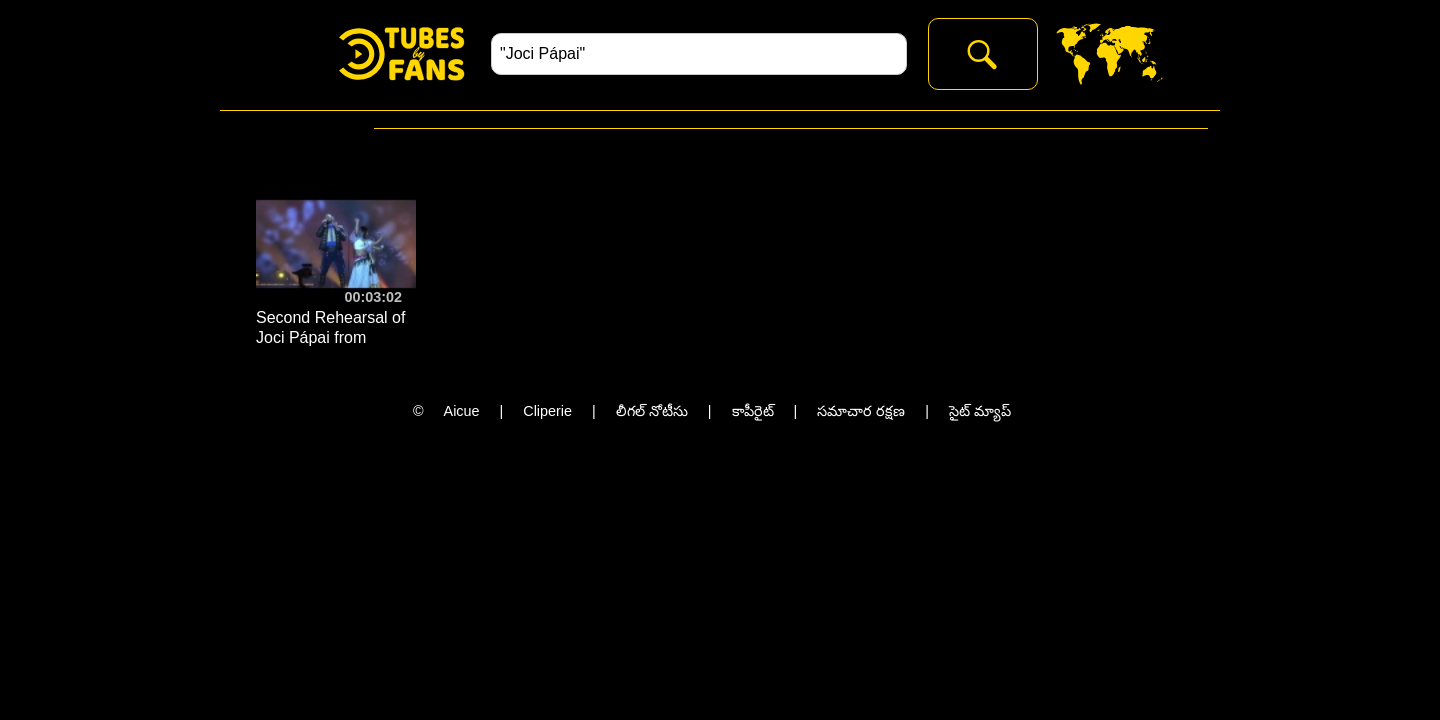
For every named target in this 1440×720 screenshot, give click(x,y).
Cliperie (547, 411)
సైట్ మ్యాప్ (980, 411)
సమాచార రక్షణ (861, 411)
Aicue (462, 411)
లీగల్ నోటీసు (652, 411)
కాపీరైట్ (753, 411)
